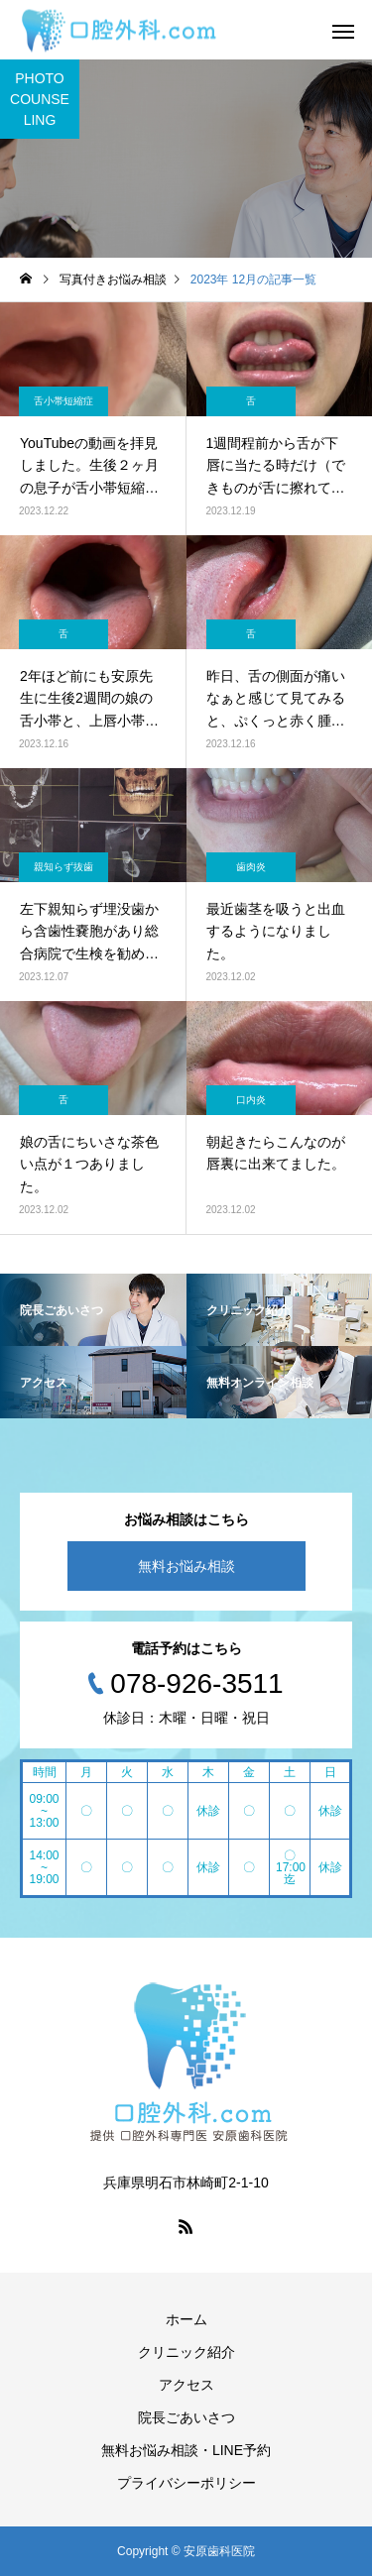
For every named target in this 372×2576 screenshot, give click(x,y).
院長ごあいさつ (186, 2417)
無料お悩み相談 (186, 1566)
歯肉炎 (251, 866)
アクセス (186, 2385)
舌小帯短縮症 (63, 400)
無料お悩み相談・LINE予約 (186, 2450)
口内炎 (251, 1099)
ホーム (186, 2319)
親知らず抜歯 (63, 866)
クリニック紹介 (186, 2352)
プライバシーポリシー (186, 2483)
